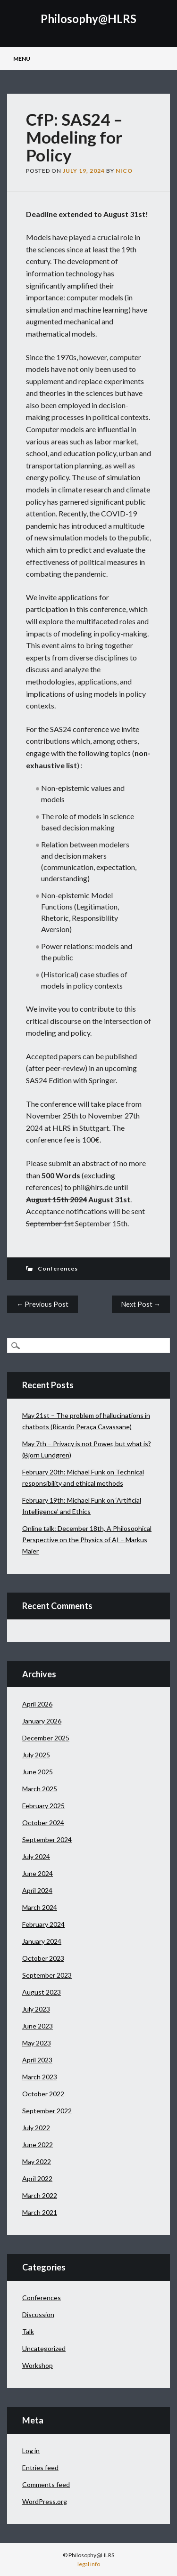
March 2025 (39, 1789)
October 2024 (43, 1823)
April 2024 (37, 1890)
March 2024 (39, 1907)
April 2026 (37, 1704)
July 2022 (36, 2128)
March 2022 (39, 2195)
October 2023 (43, 1958)
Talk (28, 2331)
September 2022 (47, 2111)
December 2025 (45, 1738)
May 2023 (36, 2043)
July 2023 (36, 2009)
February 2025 (43, 1806)
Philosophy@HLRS (88, 18)
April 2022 (37, 2178)
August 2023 (41, 1992)
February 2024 (43, 1924)
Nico (124, 170)
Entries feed (40, 2467)
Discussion (38, 2314)
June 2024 (37, 1873)
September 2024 (47, 1839)
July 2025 (36, 1755)
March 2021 (39, 2212)
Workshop (37, 2365)
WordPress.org (44, 2501)
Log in (31, 2451)
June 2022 (37, 2145)
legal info (88, 2564)
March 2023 (39, 2077)
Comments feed (46, 2484)
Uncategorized (44, 2348)
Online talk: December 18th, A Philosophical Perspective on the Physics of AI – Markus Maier (87, 1539)
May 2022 (36, 2161)
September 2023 (47, 1975)
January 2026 (41, 1721)
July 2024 (36, 1856)
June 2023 (37, 2026)
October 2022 (43, 2094)
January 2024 (41, 1941)
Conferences (58, 1268)
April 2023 (37, 2060)
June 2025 (37, 1772)
